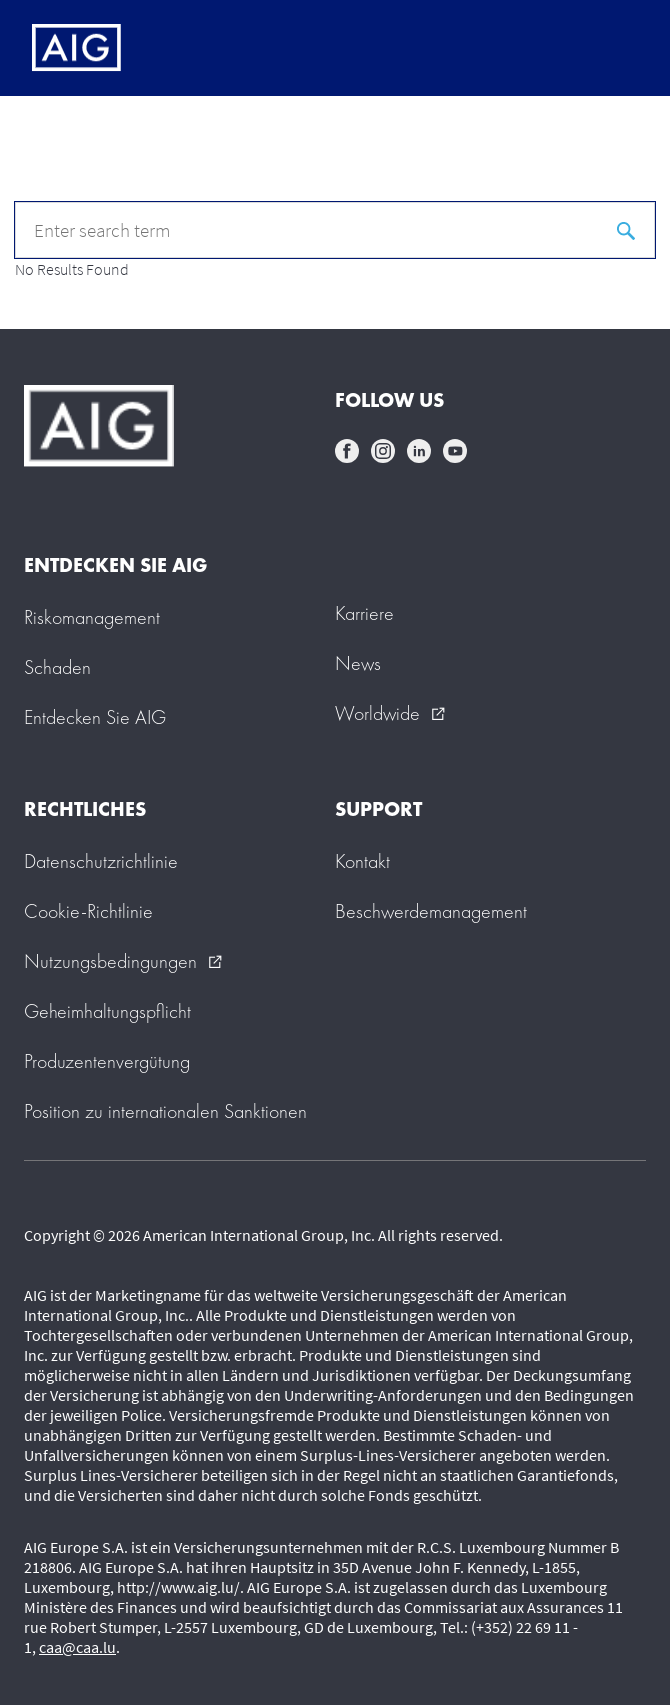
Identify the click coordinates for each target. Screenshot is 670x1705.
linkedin (419, 451)
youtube (455, 451)
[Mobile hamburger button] (612, 48)
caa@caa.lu (77, 1647)
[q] (335, 230)
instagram (383, 451)
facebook (347, 451)
